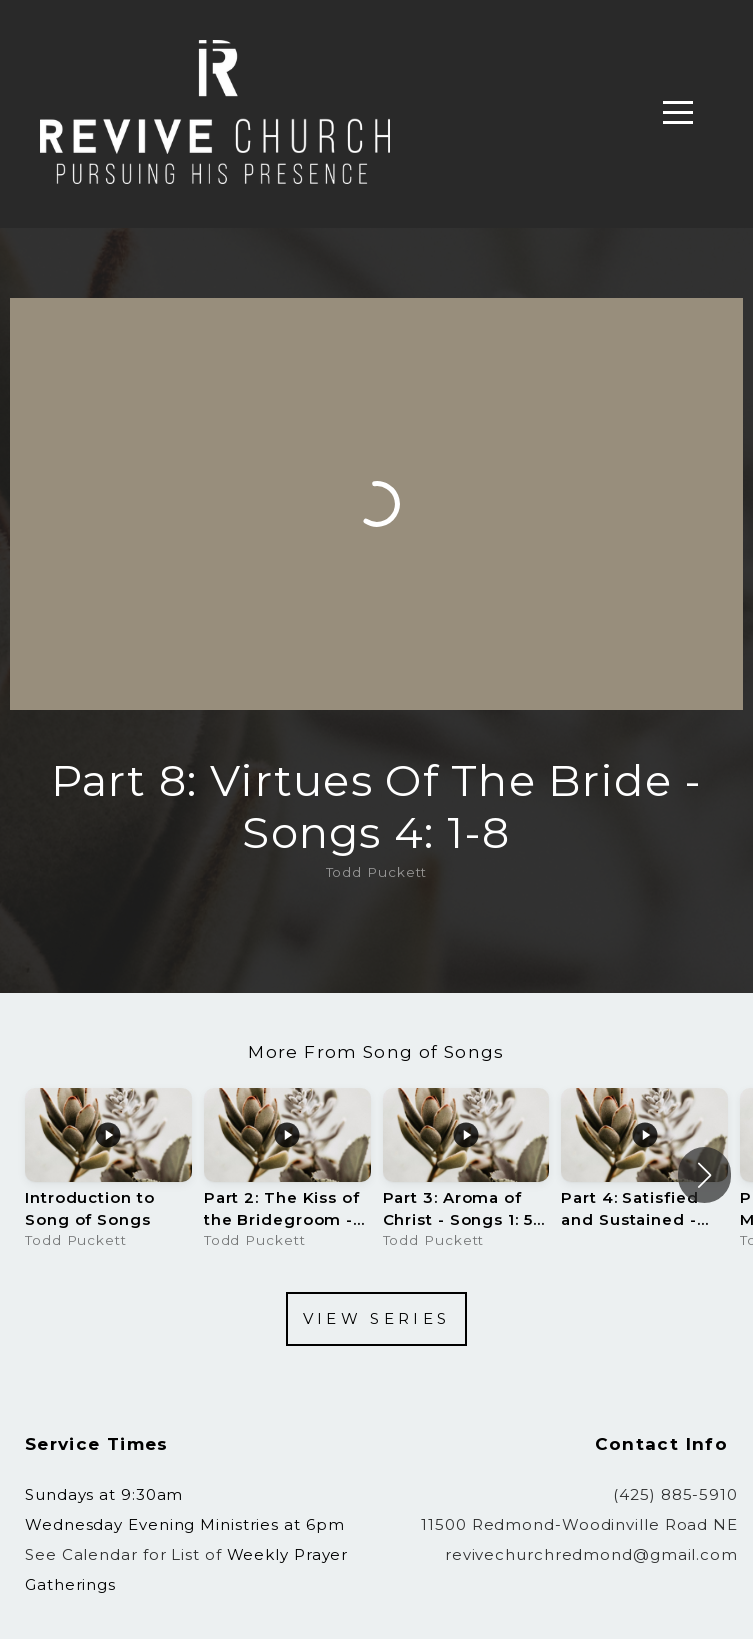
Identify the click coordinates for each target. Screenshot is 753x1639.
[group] (108, 1175)
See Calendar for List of (126, 1554)
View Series (377, 1318)
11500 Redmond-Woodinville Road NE (579, 1524)
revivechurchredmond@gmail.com (591, 1554)
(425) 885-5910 (675, 1494)
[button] (704, 1175)
